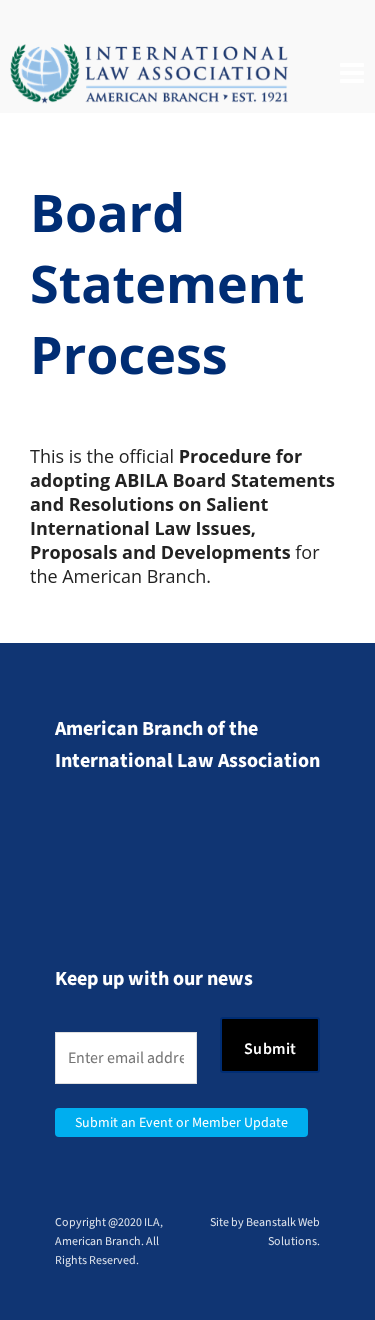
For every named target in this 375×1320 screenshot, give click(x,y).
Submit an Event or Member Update (181, 1122)
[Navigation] (352, 74)
